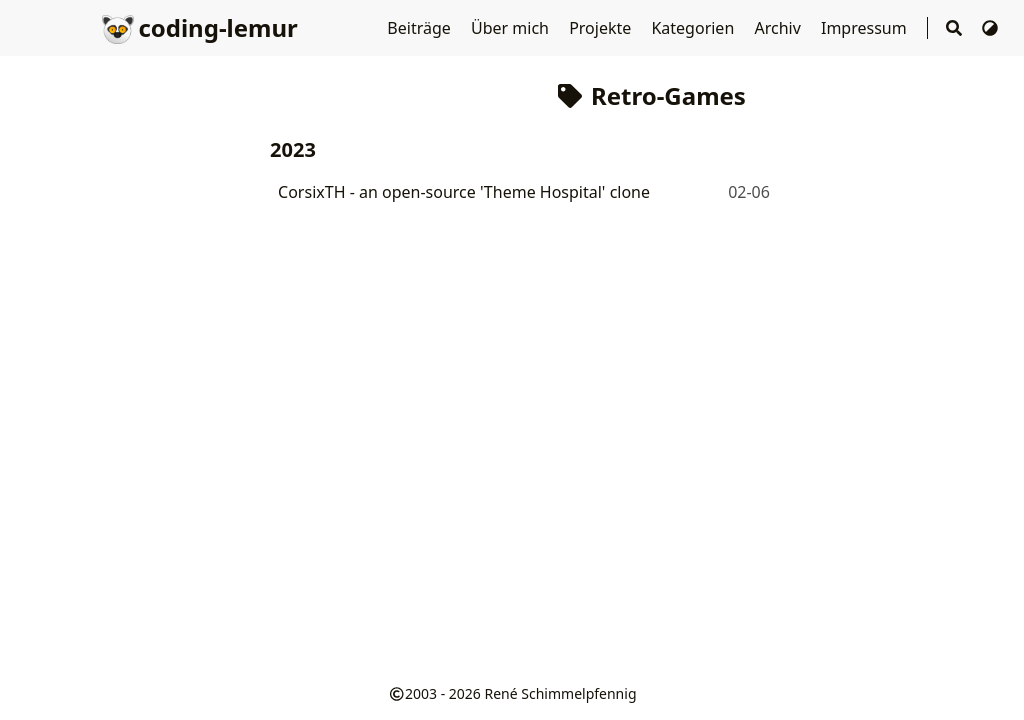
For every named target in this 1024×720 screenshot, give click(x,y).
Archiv (779, 28)
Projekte (602, 28)
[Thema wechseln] (990, 28)
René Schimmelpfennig (561, 693)
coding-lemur (199, 27)
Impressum (866, 28)
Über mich (512, 28)
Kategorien (694, 28)
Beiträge (421, 28)
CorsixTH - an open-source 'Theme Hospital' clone (464, 192)
